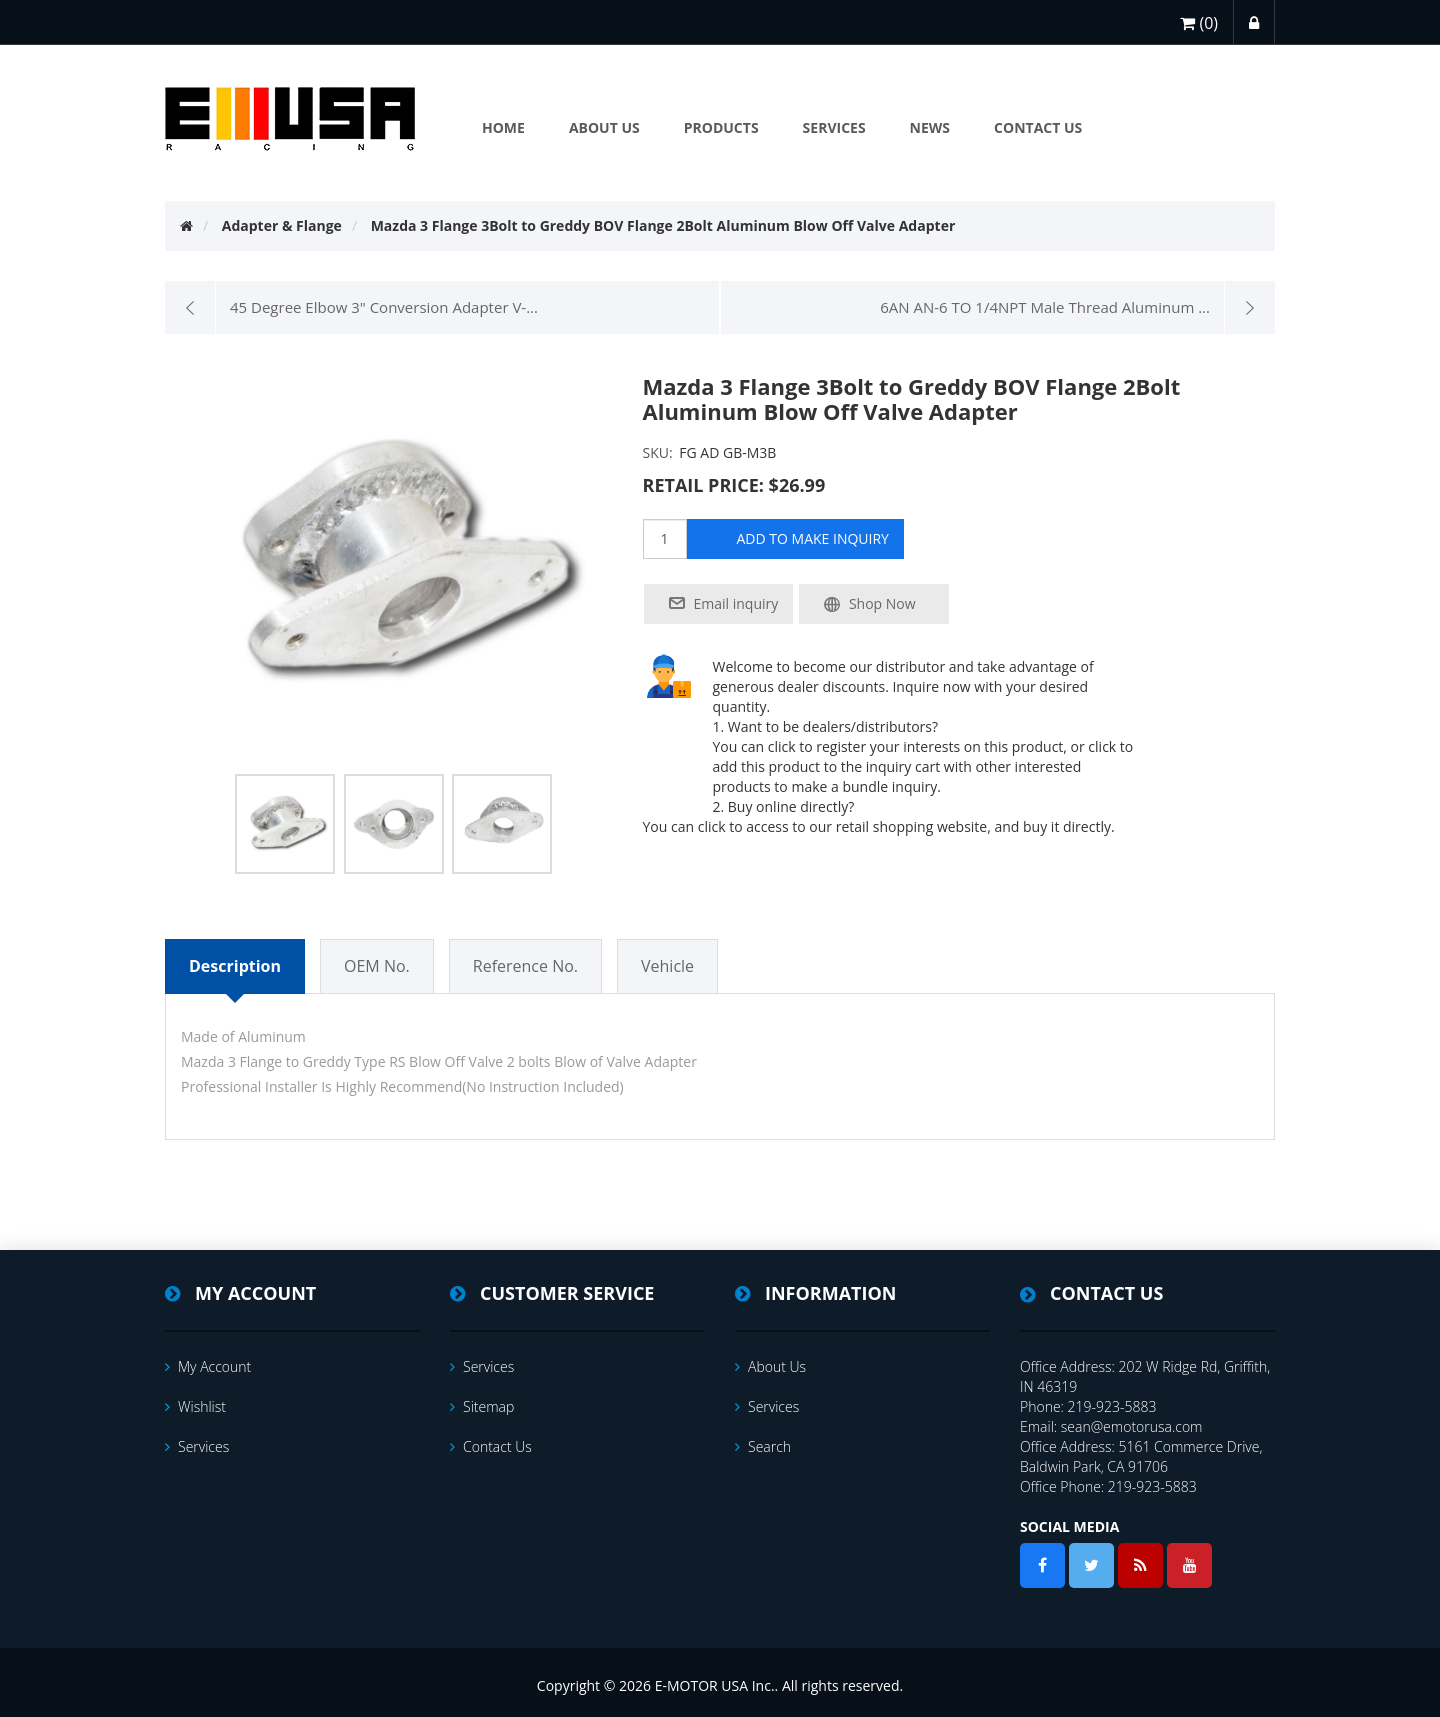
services (197, 1446)
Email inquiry (736, 603)
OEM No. (377, 966)
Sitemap (482, 1406)
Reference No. (525, 966)
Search (763, 1446)
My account (208, 1366)
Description (235, 966)
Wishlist (195, 1406)
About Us (770, 1366)
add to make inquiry (813, 538)
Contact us (491, 1446)
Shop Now (882, 603)
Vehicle (667, 966)
